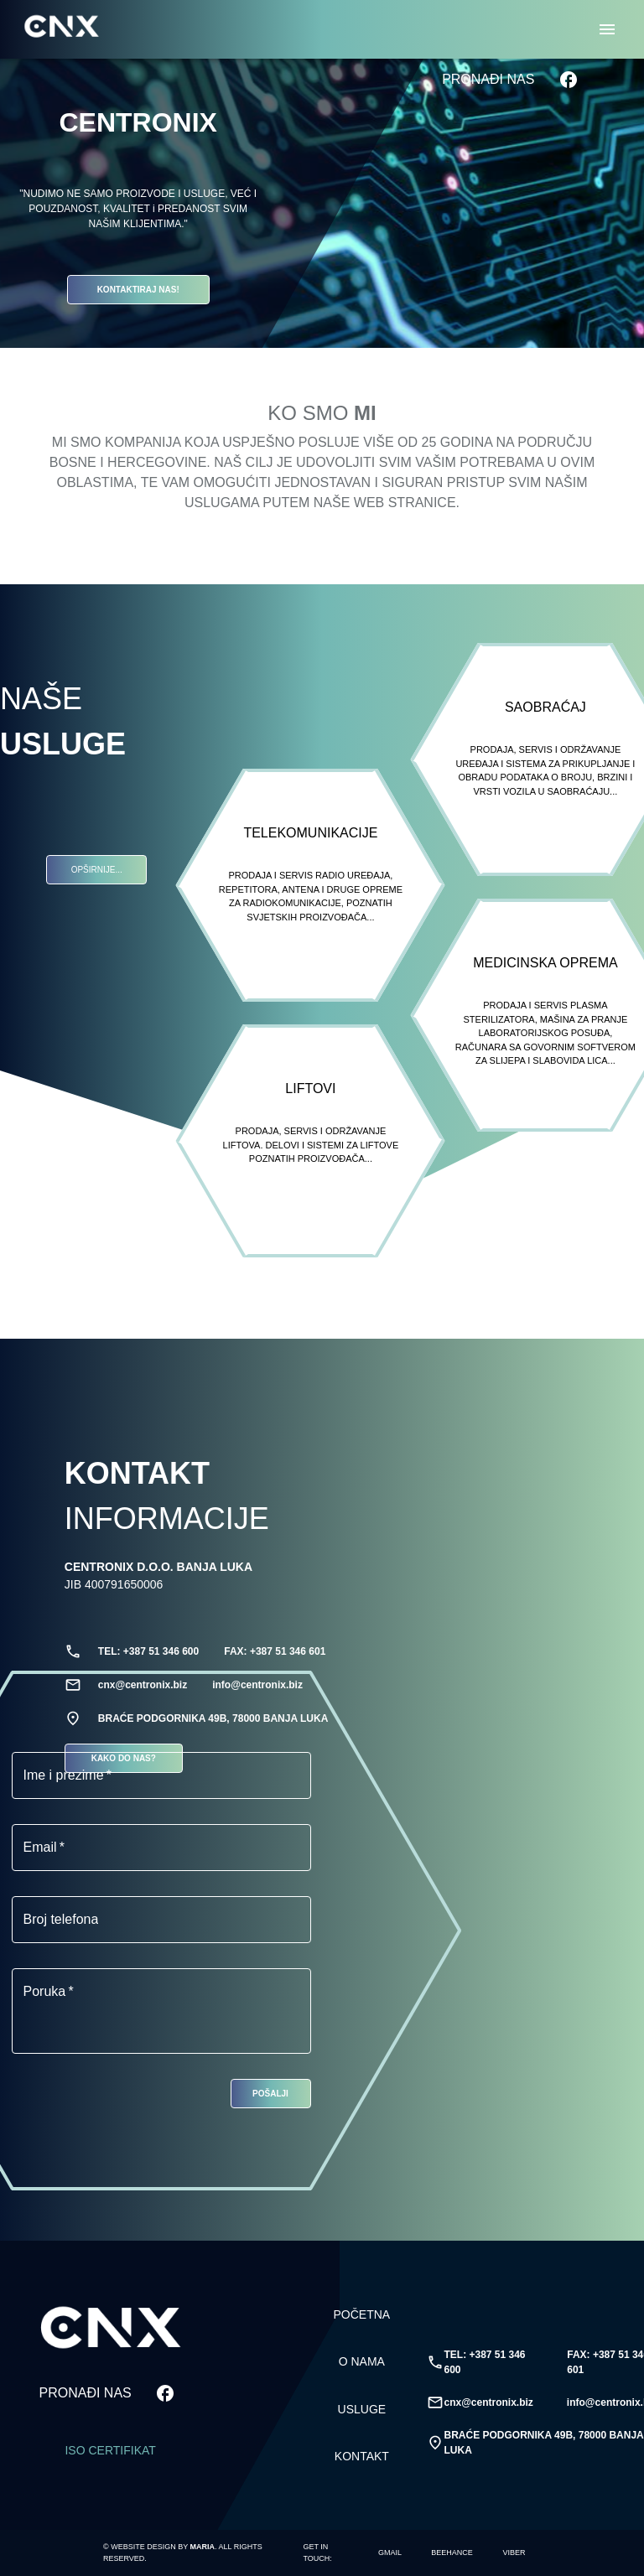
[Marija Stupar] (452, 2553)
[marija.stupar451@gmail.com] (390, 2553)
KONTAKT (362, 2456)
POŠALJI (270, 2093)
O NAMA (362, 2361)
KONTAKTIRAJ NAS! (138, 289)
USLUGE (362, 2409)
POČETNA (362, 2314)
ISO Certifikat (110, 2450)
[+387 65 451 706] (514, 2553)
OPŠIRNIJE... (96, 870)
